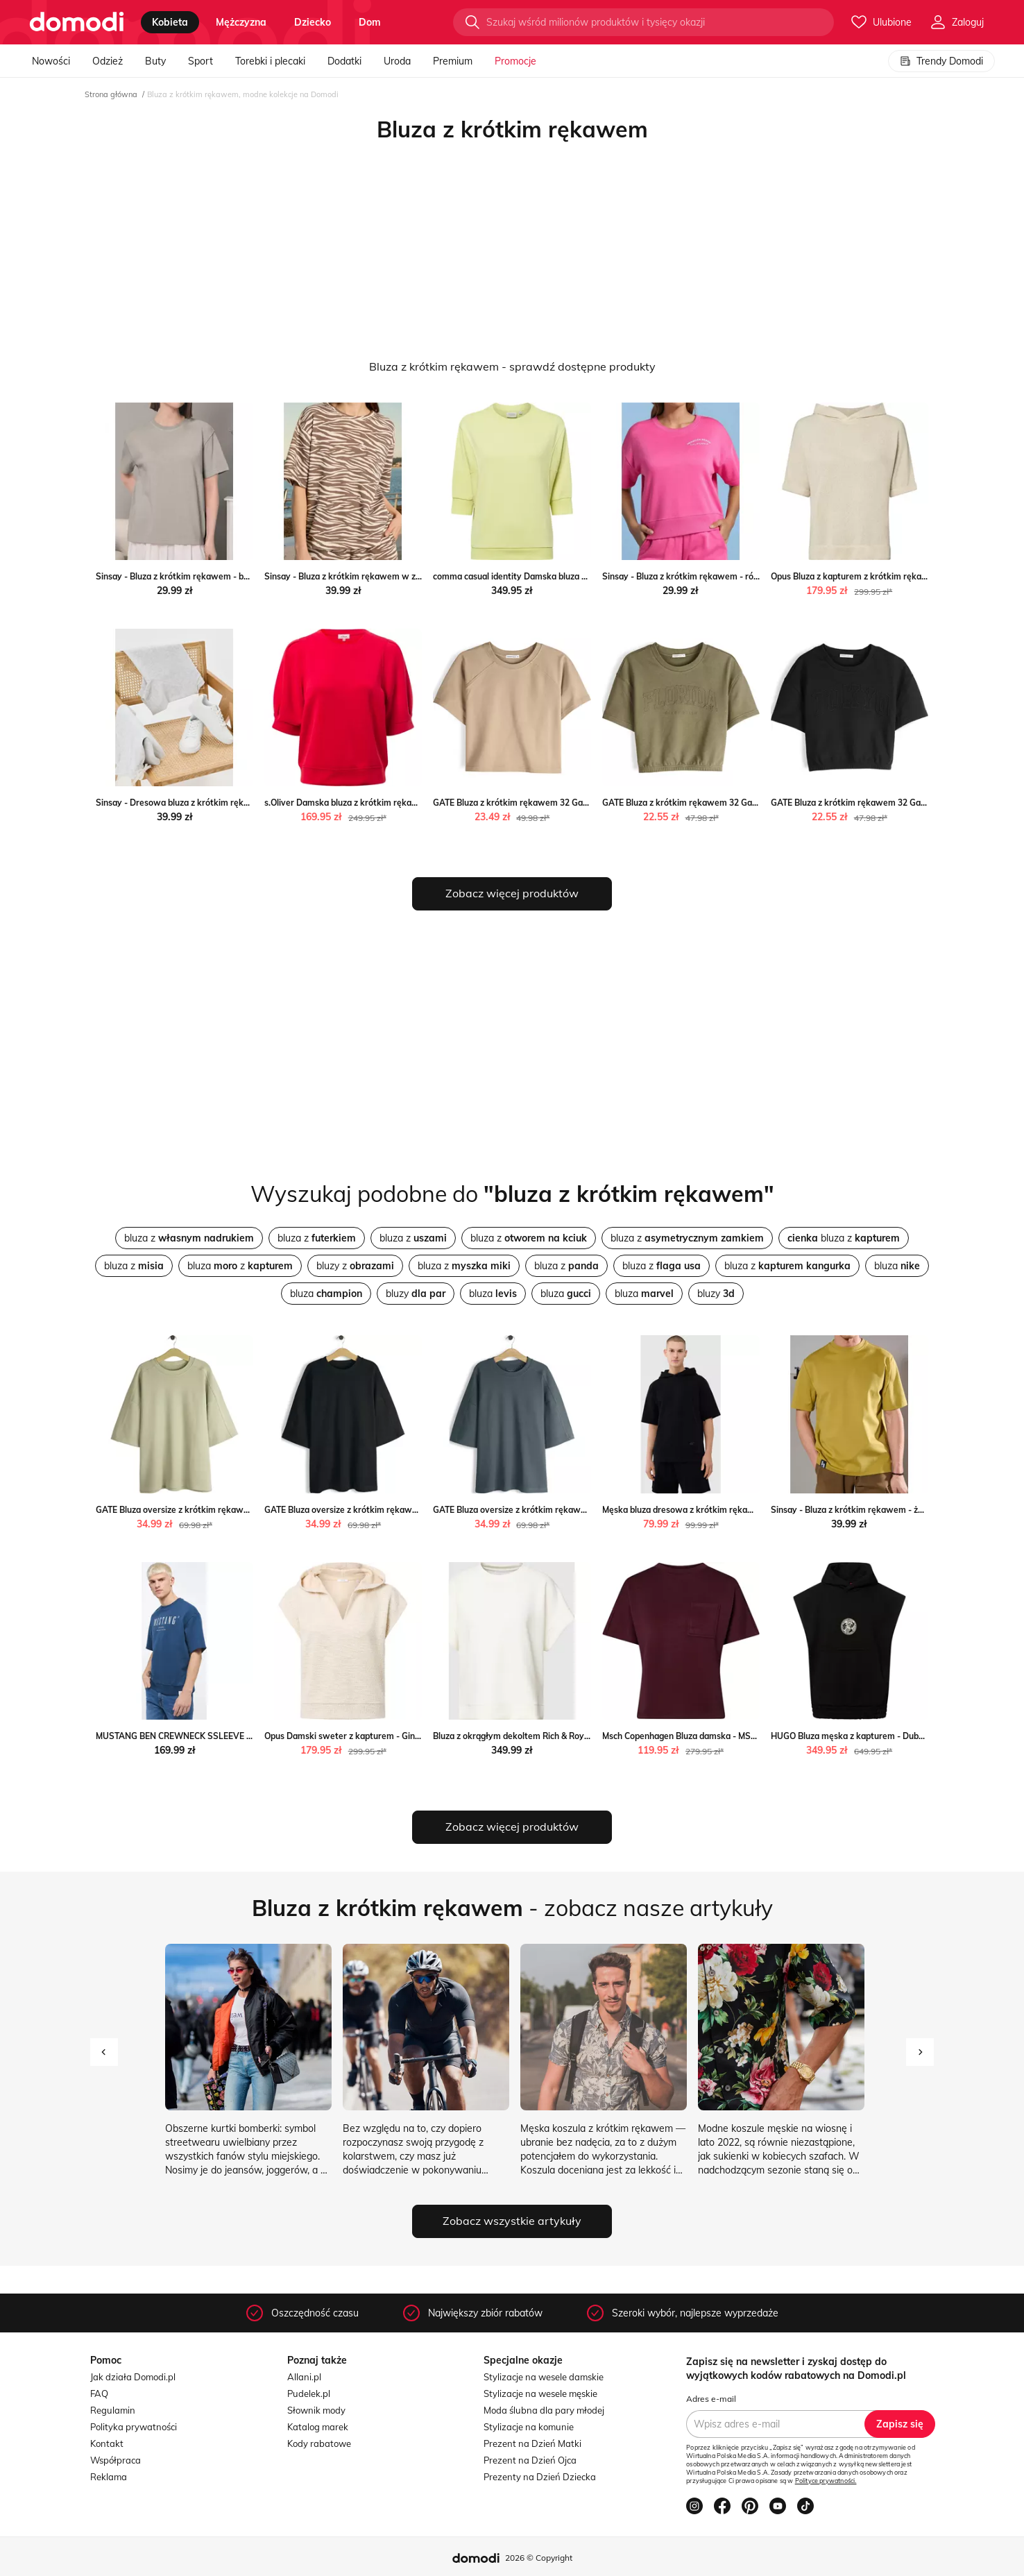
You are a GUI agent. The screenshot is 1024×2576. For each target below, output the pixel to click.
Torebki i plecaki (270, 61)
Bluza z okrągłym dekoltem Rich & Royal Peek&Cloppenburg (551, 1736)
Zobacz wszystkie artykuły (512, 2221)
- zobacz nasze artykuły (512, 1908)
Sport (200, 61)
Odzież (107, 61)
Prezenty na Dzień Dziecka (540, 2476)
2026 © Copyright (538, 2557)
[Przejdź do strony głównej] (76, 22)
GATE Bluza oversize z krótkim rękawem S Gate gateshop (210, 1510)
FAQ (99, 2393)
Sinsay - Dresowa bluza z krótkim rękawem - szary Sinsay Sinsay (225, 802)
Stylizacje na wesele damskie (544, 2376)
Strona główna (111, 94)
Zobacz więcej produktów (512, 893)
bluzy (415, 1293)
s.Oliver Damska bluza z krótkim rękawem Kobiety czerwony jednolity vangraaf (421, 802)
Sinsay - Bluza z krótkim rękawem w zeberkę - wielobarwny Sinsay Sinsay (412, 576)
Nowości (51, 61)
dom (370, 22)
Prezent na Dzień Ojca (530, 2460)
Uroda (397, 61)
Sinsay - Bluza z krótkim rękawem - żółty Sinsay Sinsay (881, 1510)
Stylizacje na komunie (529, 2426)
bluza (897, 1266)
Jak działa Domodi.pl (133, 2376)
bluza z (189, 1238)
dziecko (312, 22)
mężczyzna (241, 22)
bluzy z (355, 1266)
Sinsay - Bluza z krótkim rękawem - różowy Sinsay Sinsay (717, 576)
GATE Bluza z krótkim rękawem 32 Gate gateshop (531, 802)
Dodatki (344, 61)
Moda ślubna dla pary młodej (544, 2410)
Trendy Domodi (941, 61)
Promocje (515, 61)
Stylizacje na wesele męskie (540, 2393)
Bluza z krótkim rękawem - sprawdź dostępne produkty (512, 366)
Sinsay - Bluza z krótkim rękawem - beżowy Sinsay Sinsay (211, 576)
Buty (155, 61)
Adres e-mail (711, 2398)
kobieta (170, 22)
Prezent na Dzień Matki (532, 2443)
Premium (452, 61)
